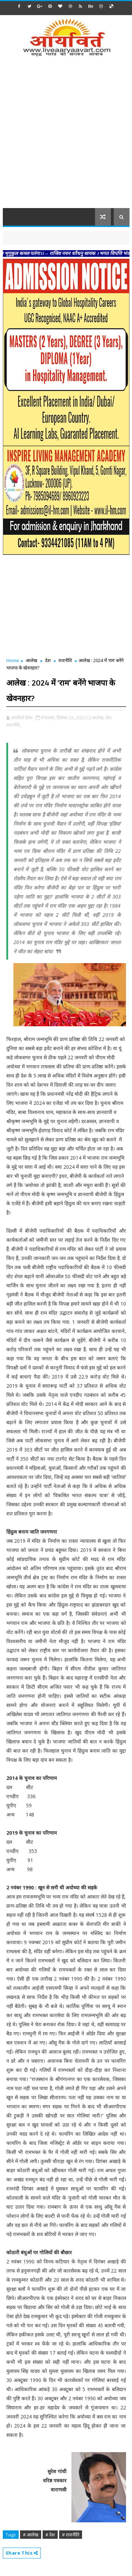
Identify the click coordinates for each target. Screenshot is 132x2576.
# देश (50, 2534)
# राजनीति (70, 2534)
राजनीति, (13, 725)
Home (12, 660)
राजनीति (65, 660)
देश (48, 660)
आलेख (31, 660)
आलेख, (98, 717)
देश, (109, 717)
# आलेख (30, 2534)
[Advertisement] (66, 137)
